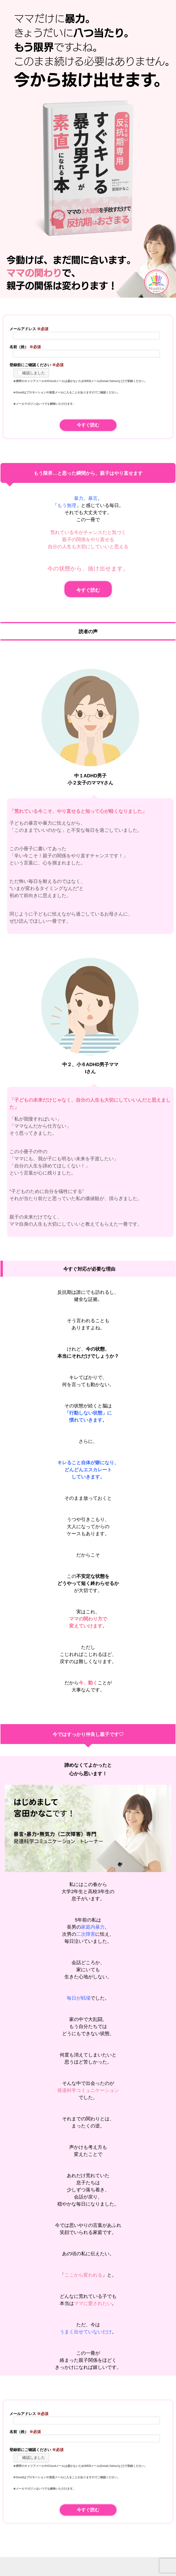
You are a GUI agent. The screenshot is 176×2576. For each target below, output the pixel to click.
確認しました (31, 373)
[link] (88, 2550)
